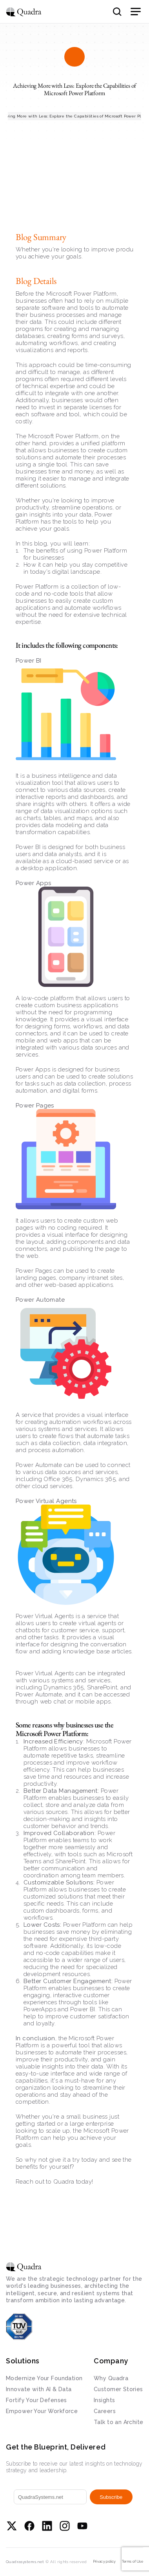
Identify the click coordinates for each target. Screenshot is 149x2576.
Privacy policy (104, 2561)
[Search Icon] (117, 12)
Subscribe (111, 2497)
